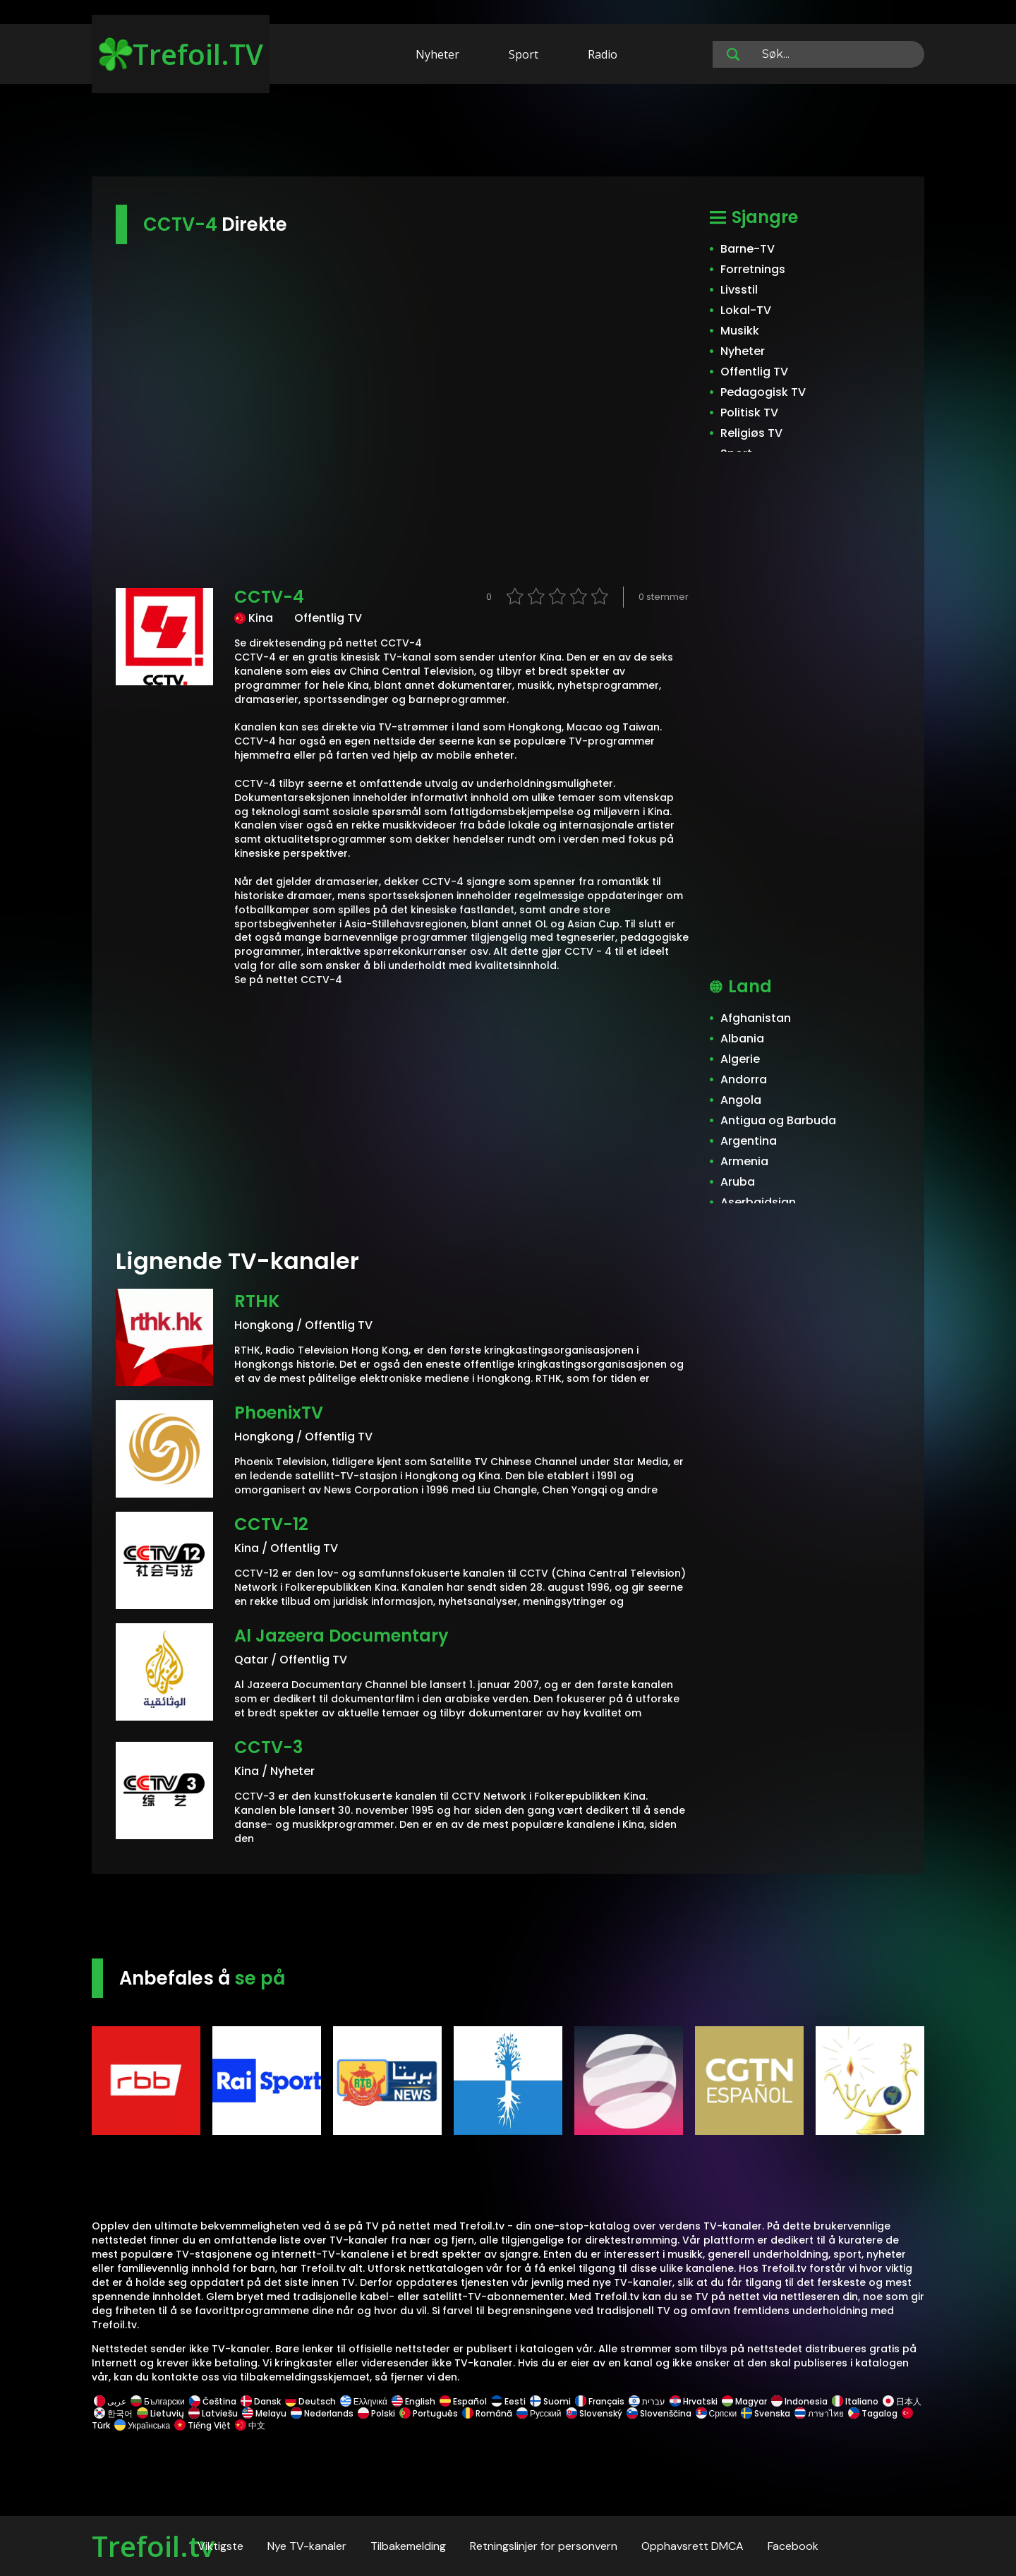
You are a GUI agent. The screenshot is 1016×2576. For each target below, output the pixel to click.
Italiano (855, 2401)
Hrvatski (693, 2401)
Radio (602, 54)
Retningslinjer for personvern (543, 2546)
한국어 (113, 2413)
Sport (523, 54)
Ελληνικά (363, 2401)
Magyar (744, 2401)
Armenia (744, 1161)
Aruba (737, 1182)
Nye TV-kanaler (306, 2546)
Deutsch (310, 2401)
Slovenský (594, 2413)
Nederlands (322, 2413)
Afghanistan (755, 1018)
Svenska (765, 2413)
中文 (249, 2425)
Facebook (793, 2546)
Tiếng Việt (202, 2425)
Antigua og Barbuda (778, 1120)
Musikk (739, 331)
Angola (740, 1100)
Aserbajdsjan (758, 1202)
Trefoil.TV (181, 54)
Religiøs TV (751, 433)
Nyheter (437, 54)
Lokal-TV (745, 310)
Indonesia (799, 2401)
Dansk (260, 2401)
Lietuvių (160, 2413)
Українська (142, 2425)
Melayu (264, 2413)
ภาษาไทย (819, 2413)
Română (487, 2413)
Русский (539, 2413)
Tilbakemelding (408, 2546)
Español (463, 2401)
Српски (716, 2413)
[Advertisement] (508, 132)
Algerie (740, 1059)
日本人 (901, 2401)
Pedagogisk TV (763, 392)
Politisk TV (749, 412)
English (413, 2401)
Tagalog (873, 2413)
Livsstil (739, 290)
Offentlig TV (754, 371)
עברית (647, 2401)
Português (428, 2413)
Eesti (508, 2401)
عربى (110, 2401)
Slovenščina (659, 2413)
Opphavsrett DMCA (692, 2546)
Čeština (212, 2401)
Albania (742, 1038)
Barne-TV (747, 249)
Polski (376, 2413)
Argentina (748, 1141)
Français (600, 2401)
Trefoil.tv (153, 2546)
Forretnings (752, 269)
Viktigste (220, 2546)
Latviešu (213, 2413)
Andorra (743, 1079)
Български (157, 2401)
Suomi (550, 2401)
